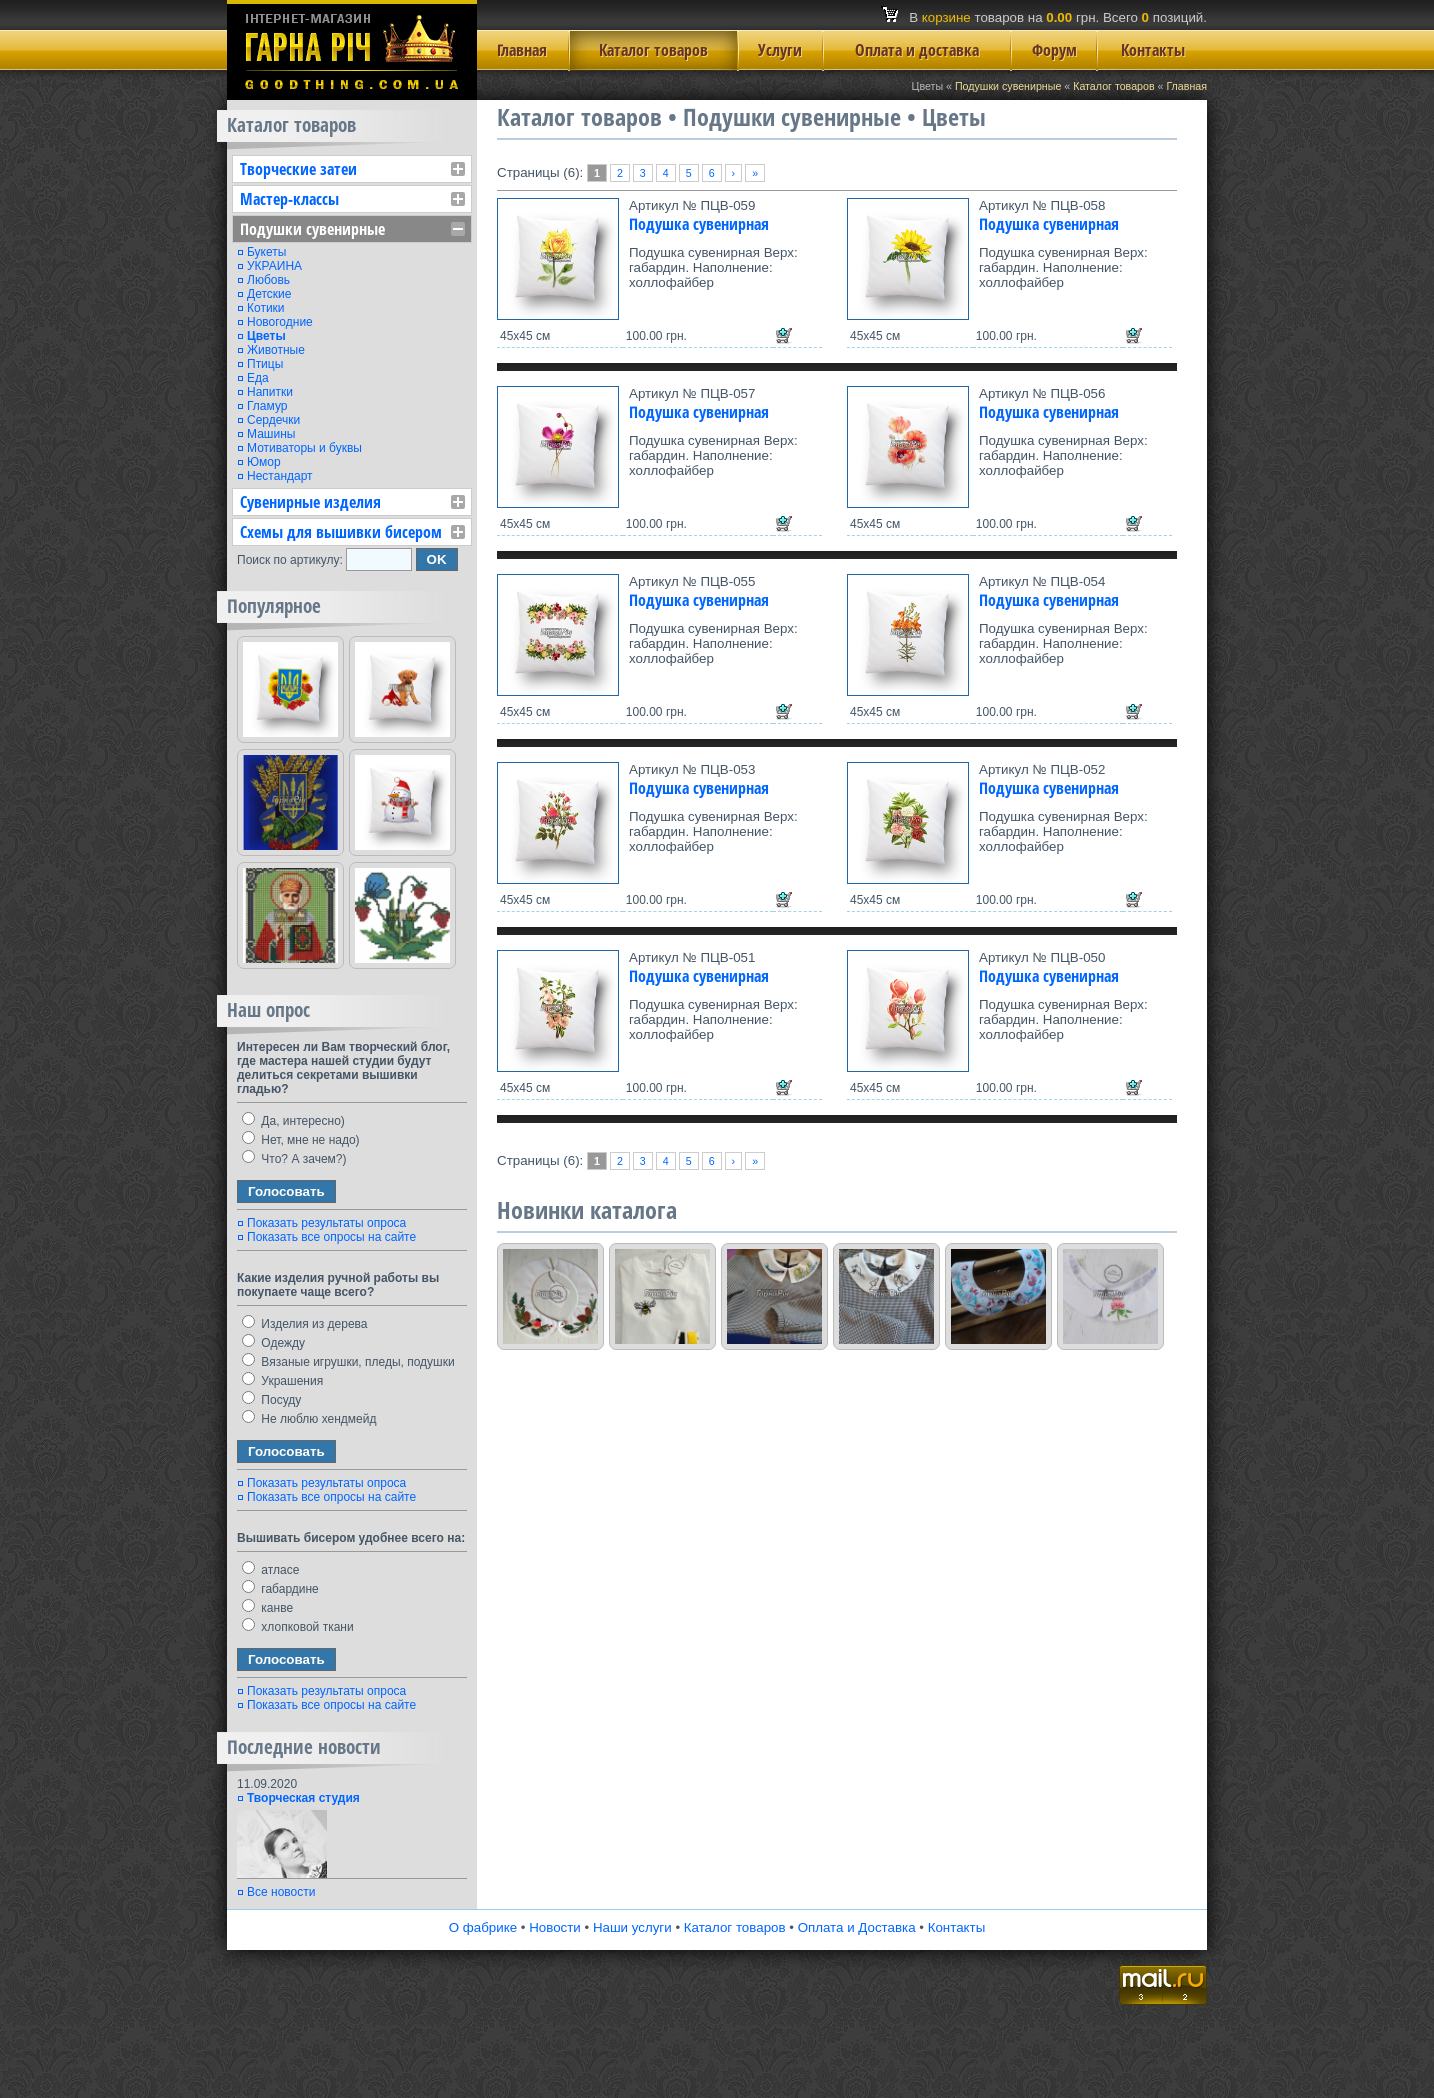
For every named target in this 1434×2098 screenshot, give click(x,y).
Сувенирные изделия (310, 502)
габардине (280, 1589)
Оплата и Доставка (857, 1927)
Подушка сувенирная (699, 224)
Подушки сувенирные (1008, 86)
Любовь (268, 280)
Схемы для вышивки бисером (341, 532)
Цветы (266, 336)
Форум (1054, 50)
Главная (522, 50)
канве (267, 1608)
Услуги (780, 50)
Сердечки (273, 420)
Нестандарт (280, 476)
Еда (258, 378)
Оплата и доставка (917, 50)
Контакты (1153, 50)
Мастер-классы (289, 199)
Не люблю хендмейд (309, 1419)
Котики (266, 308)
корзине (946, 17)
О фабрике (483, 1927)
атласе (270, 1570)
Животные (276, 350)
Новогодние (280, 322)
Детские (269, 294)
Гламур (267, 406)
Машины (271, 434)
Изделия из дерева (305, 1324)
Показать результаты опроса (326, 1223)
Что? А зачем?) (294, 1159)
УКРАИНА (274, 266)
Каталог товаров (653, 50)
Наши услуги (632, 1927)
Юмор (264, 462)
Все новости (281, 1892)
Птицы (265, 364)
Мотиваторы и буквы (304, 448)
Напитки (270, 392)
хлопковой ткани (298, 1627)
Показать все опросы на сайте (331, 1237)
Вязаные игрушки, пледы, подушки (348, 1362)
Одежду (273, 1343)
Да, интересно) (293, 1121)
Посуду (271, 1400)
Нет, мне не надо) (301, 1140)
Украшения (282, 1381)
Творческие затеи (298, 169)
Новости (555, 1927)
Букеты (266, 252)
